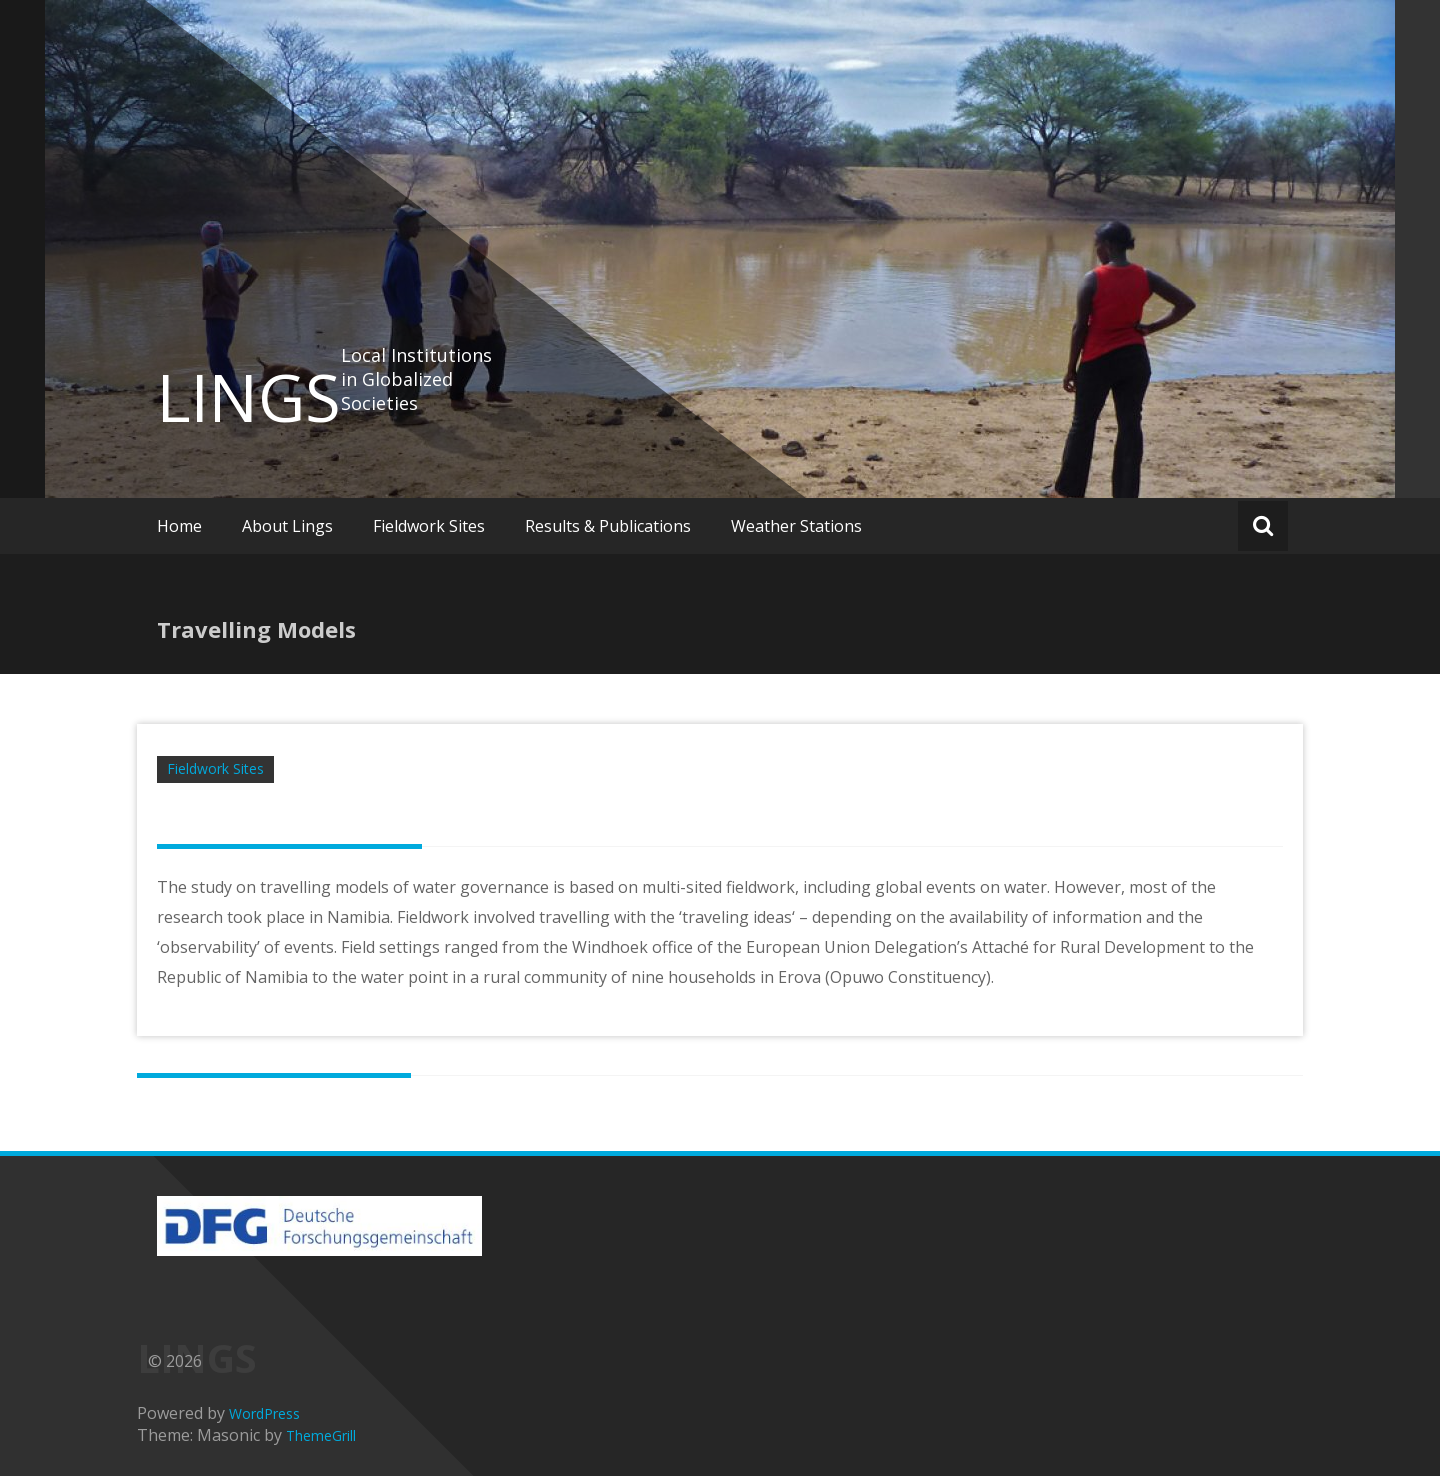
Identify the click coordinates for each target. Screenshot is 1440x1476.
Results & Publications (608, 526)
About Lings (287, 526)
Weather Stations (796, 526)
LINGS (249, 397)
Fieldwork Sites (429, 526)
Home (179, 526)
